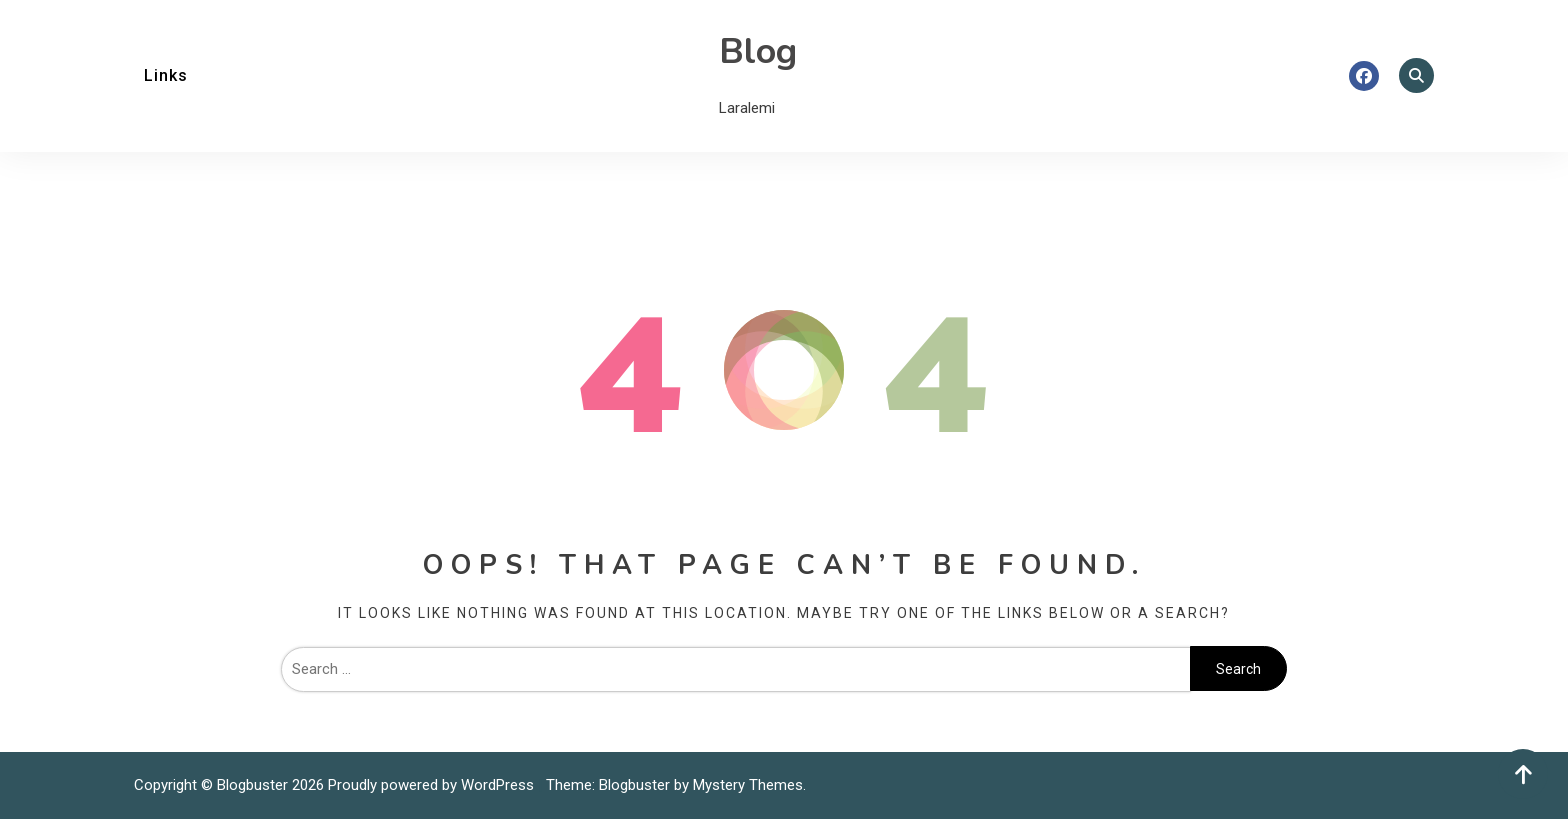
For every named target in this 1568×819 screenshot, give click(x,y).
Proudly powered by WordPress (433, 785)
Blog (758, 51)
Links (166, 75)
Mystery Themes (748, 785)
